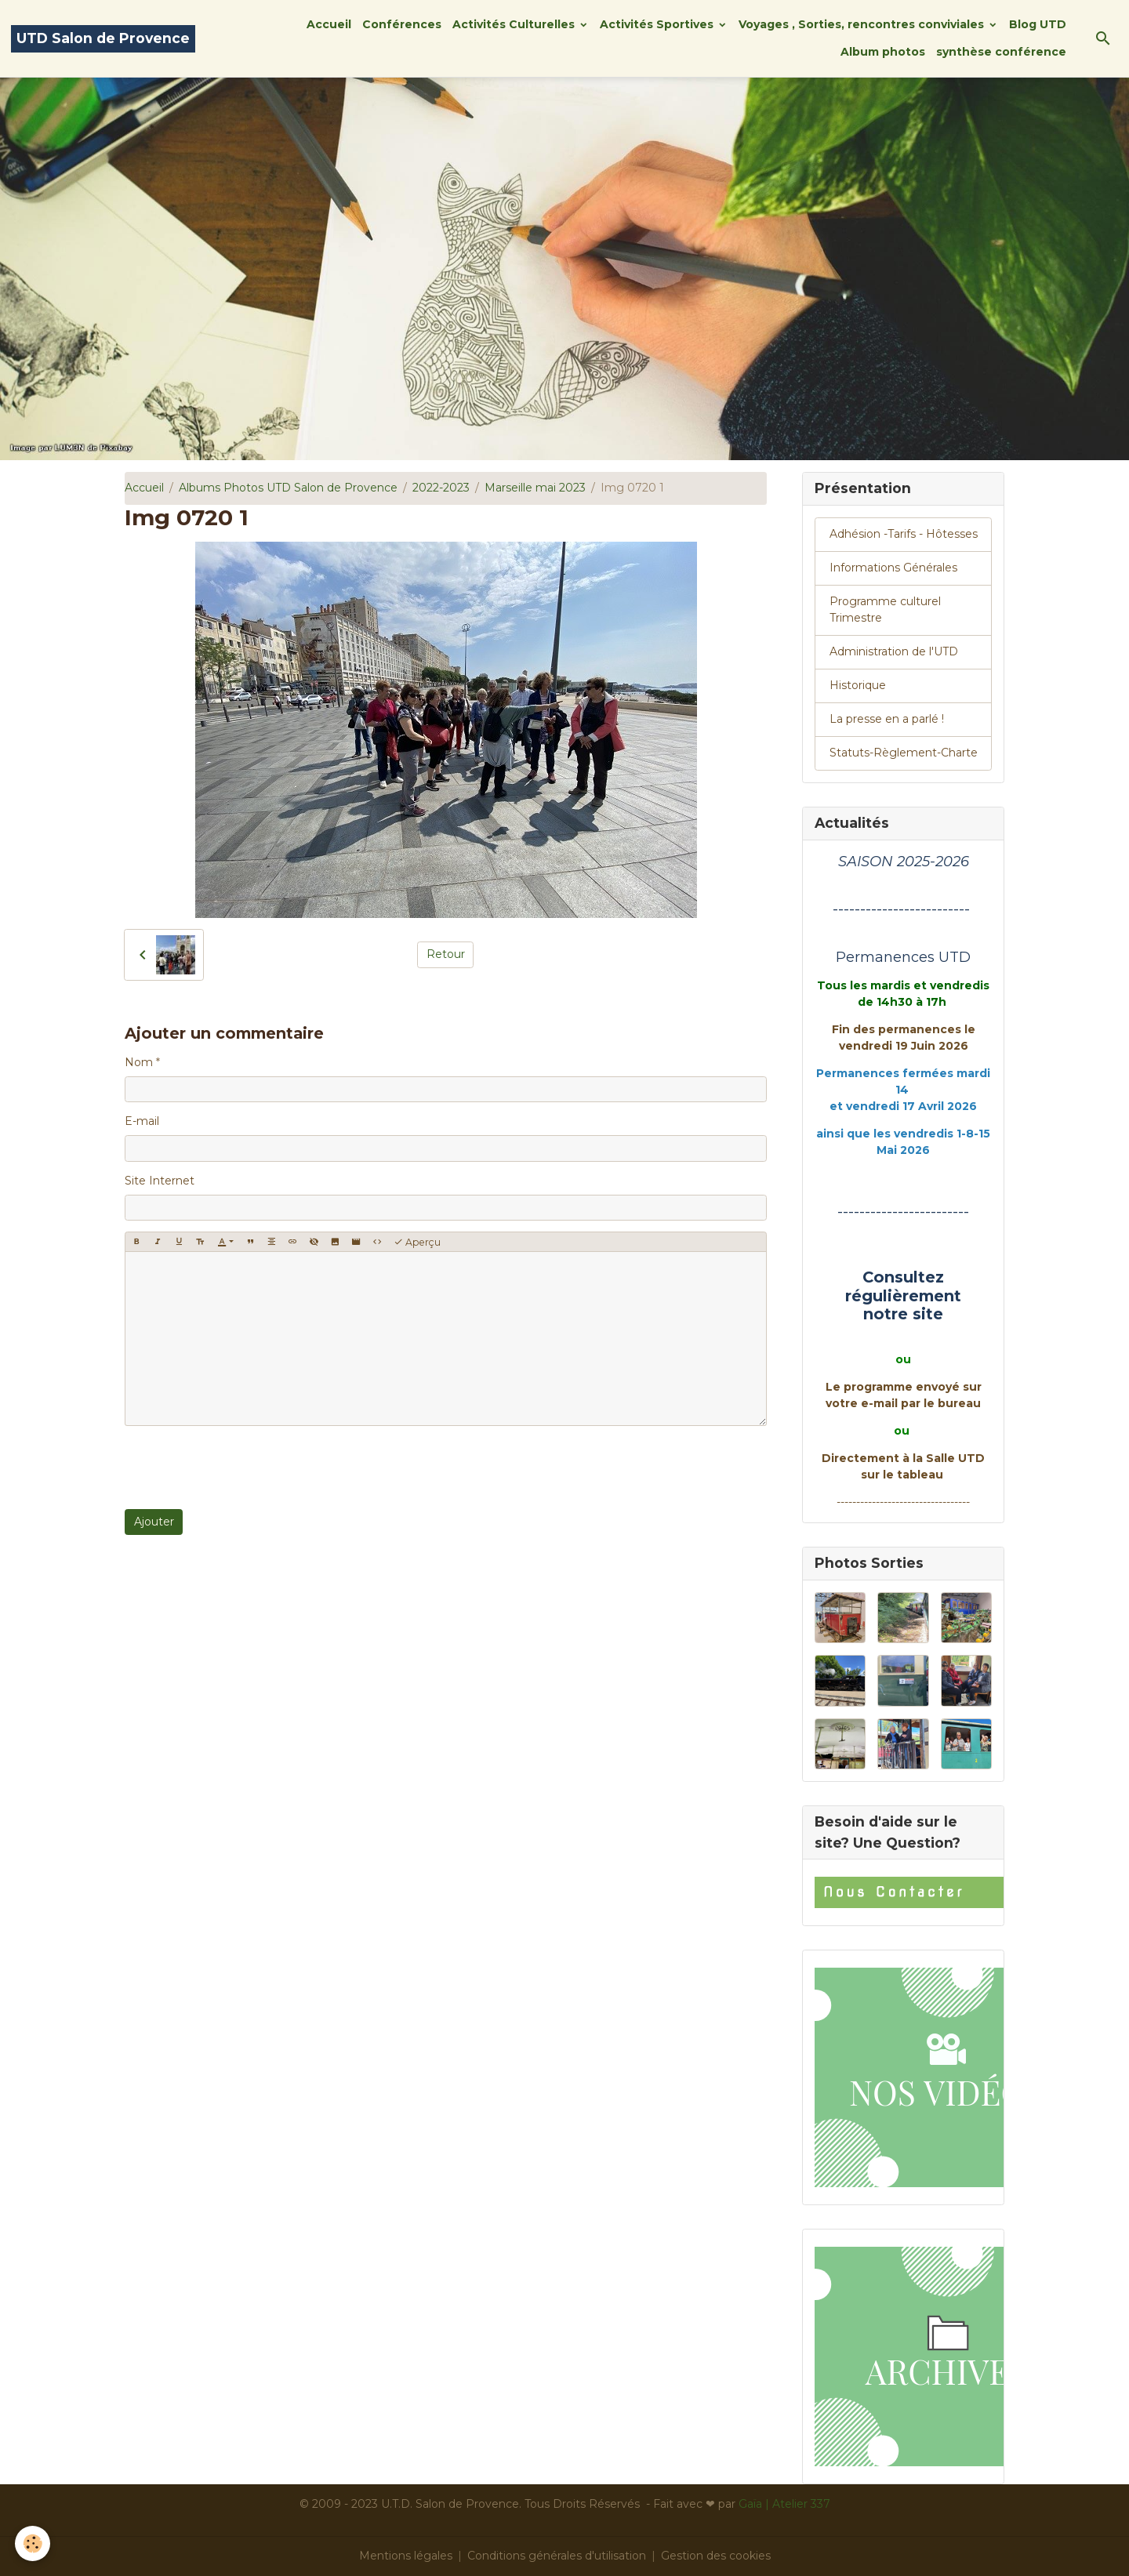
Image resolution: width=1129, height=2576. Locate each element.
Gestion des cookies (716, 2556)
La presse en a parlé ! (887, 719)
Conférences (401, 24)
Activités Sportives (658, 24)
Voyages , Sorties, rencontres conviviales (863, 24)
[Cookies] (33, 2543)
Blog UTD (1037, 24)
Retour (446, 954)
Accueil (329, 24)
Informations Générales (893, 568)
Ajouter (154, 1522)
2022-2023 (441, 488)
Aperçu (417, 1242)
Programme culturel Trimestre (885, 609)
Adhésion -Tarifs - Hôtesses (904, 534)
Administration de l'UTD (894, 651)
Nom (139, 1062)
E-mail (142, 1121)
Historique (858, 685)
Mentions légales (405, 2556)
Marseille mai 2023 (535, 488)
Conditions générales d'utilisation (556, 2556)
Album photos (882, 52)
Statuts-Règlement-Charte (904, 753)
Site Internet (159, 1181)
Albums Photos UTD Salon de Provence (288, 488)
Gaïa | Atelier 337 (784, 2504)
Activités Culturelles (515, 24)
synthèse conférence (1001, 52)
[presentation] (244, 1467)
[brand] (103, 39)
